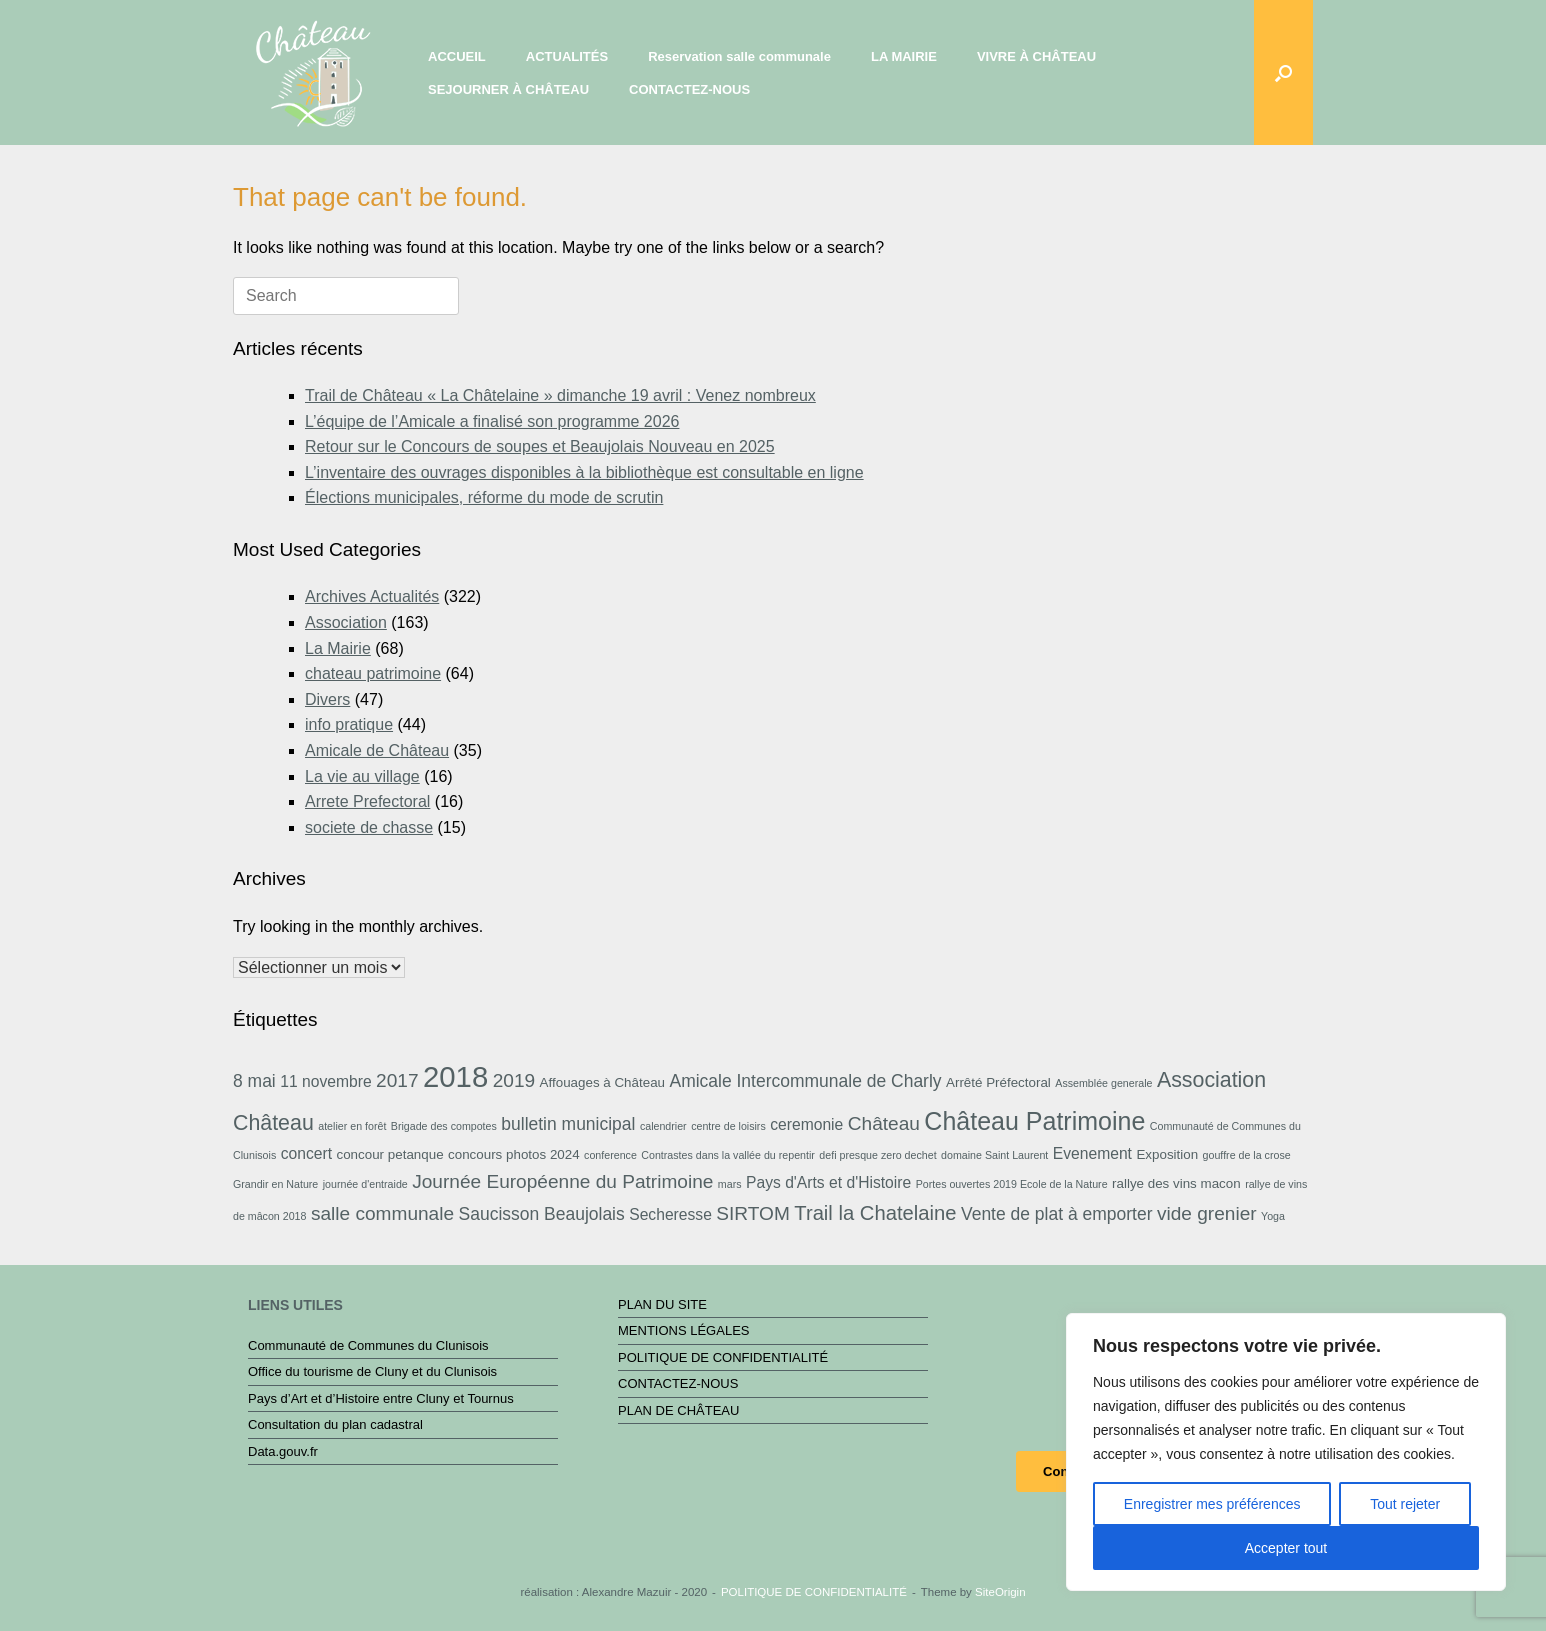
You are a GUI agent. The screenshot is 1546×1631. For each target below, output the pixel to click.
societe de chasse (369, 827)
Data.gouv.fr (283, 1451)
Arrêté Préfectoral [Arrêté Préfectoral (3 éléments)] (998, 1082)
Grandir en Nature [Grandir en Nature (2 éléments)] (275, 1184)
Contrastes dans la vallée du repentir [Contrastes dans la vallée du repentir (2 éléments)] (728, 1155)
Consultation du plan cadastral (335, 1424)
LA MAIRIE (904, 56)
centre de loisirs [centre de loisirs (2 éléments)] (728, 1126)
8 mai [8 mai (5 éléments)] (254, 1081)
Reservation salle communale (739, 56)
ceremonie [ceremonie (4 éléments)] (806, 1124)
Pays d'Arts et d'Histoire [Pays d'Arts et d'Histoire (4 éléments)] (828, 1182)
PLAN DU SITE (662, 1304)
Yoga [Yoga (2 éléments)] (1273, 1216)
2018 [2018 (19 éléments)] (455, 1076)
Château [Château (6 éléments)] (884, 1123)
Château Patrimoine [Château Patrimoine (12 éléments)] (1034, 1121)
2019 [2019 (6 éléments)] (514, 1080)
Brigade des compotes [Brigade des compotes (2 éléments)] (444, 1126)
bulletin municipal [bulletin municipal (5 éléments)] (568, 1124)
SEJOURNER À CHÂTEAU (508, 89)
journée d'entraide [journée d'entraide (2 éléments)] (365, 1184)
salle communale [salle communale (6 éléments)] (382, 1213)
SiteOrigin (1000, 1592)
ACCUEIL (457, 56)
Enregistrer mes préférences (1212, 1504)
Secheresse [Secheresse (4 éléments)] (670, 1214)
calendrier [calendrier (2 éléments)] (663, 1126)
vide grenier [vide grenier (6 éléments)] (1207, 1213)
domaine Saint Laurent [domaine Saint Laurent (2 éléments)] (994, 1155)
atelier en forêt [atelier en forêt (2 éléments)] (352, 1126)
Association (346, 622)
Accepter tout (1286, 1548)
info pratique (349, 724)
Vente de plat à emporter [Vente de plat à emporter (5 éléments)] (1056, 1214)
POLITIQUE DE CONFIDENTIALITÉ (723, 1357)
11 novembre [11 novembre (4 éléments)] (325, 1081)
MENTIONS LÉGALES (683, 1330)
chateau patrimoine (373, 673)
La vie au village (362, 776)
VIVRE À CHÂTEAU (1036, 56)
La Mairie (338, 648)
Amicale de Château (377, 750)
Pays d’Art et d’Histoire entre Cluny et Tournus (381, 1398)
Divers (327, 699)
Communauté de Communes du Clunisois (368, 1345)
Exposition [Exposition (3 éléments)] (1167, 1154)
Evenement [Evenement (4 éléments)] (1092, 1153)
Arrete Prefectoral (367, 801)
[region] (1286, 1452)
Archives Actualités (372, 596)
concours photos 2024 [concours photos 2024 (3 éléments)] (514, 1154)
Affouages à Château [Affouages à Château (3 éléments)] (602, 1082)
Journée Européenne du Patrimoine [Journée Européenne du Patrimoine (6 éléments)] (562, 1181)
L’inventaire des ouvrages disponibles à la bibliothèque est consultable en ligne (584, 472)
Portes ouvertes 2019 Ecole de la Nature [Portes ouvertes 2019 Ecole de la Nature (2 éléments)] (1012, 1184)
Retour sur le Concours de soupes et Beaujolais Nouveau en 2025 (540, 446)
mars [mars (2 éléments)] (730, 1184)
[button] (1283, 72)
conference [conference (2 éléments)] (610, 1155)
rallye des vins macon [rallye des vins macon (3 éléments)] (1176, 1183)
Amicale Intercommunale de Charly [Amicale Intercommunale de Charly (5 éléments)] (805, 1081)
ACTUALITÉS (567, 56)
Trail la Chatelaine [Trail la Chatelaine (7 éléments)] (875, 1213)
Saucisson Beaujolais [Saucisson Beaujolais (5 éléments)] (542, 1214)
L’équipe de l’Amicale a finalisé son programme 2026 (492, 421)
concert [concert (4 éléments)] (306, 1153)
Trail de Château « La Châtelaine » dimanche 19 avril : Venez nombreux (560, 395)
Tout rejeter (1405, 1504)
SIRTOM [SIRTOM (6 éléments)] (753, 1213)
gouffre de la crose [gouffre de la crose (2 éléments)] (1247, 1155)
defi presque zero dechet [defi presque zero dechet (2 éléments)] (877, 1155)
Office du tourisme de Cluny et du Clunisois (372, 1371)
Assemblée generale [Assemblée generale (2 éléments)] (1103, 1083)
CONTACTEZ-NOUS (689, 89)
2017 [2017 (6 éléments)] (397, 1080)
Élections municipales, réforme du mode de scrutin (484, 497)
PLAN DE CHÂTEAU (678, 1410)
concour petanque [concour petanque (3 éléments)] (389, 1154)
